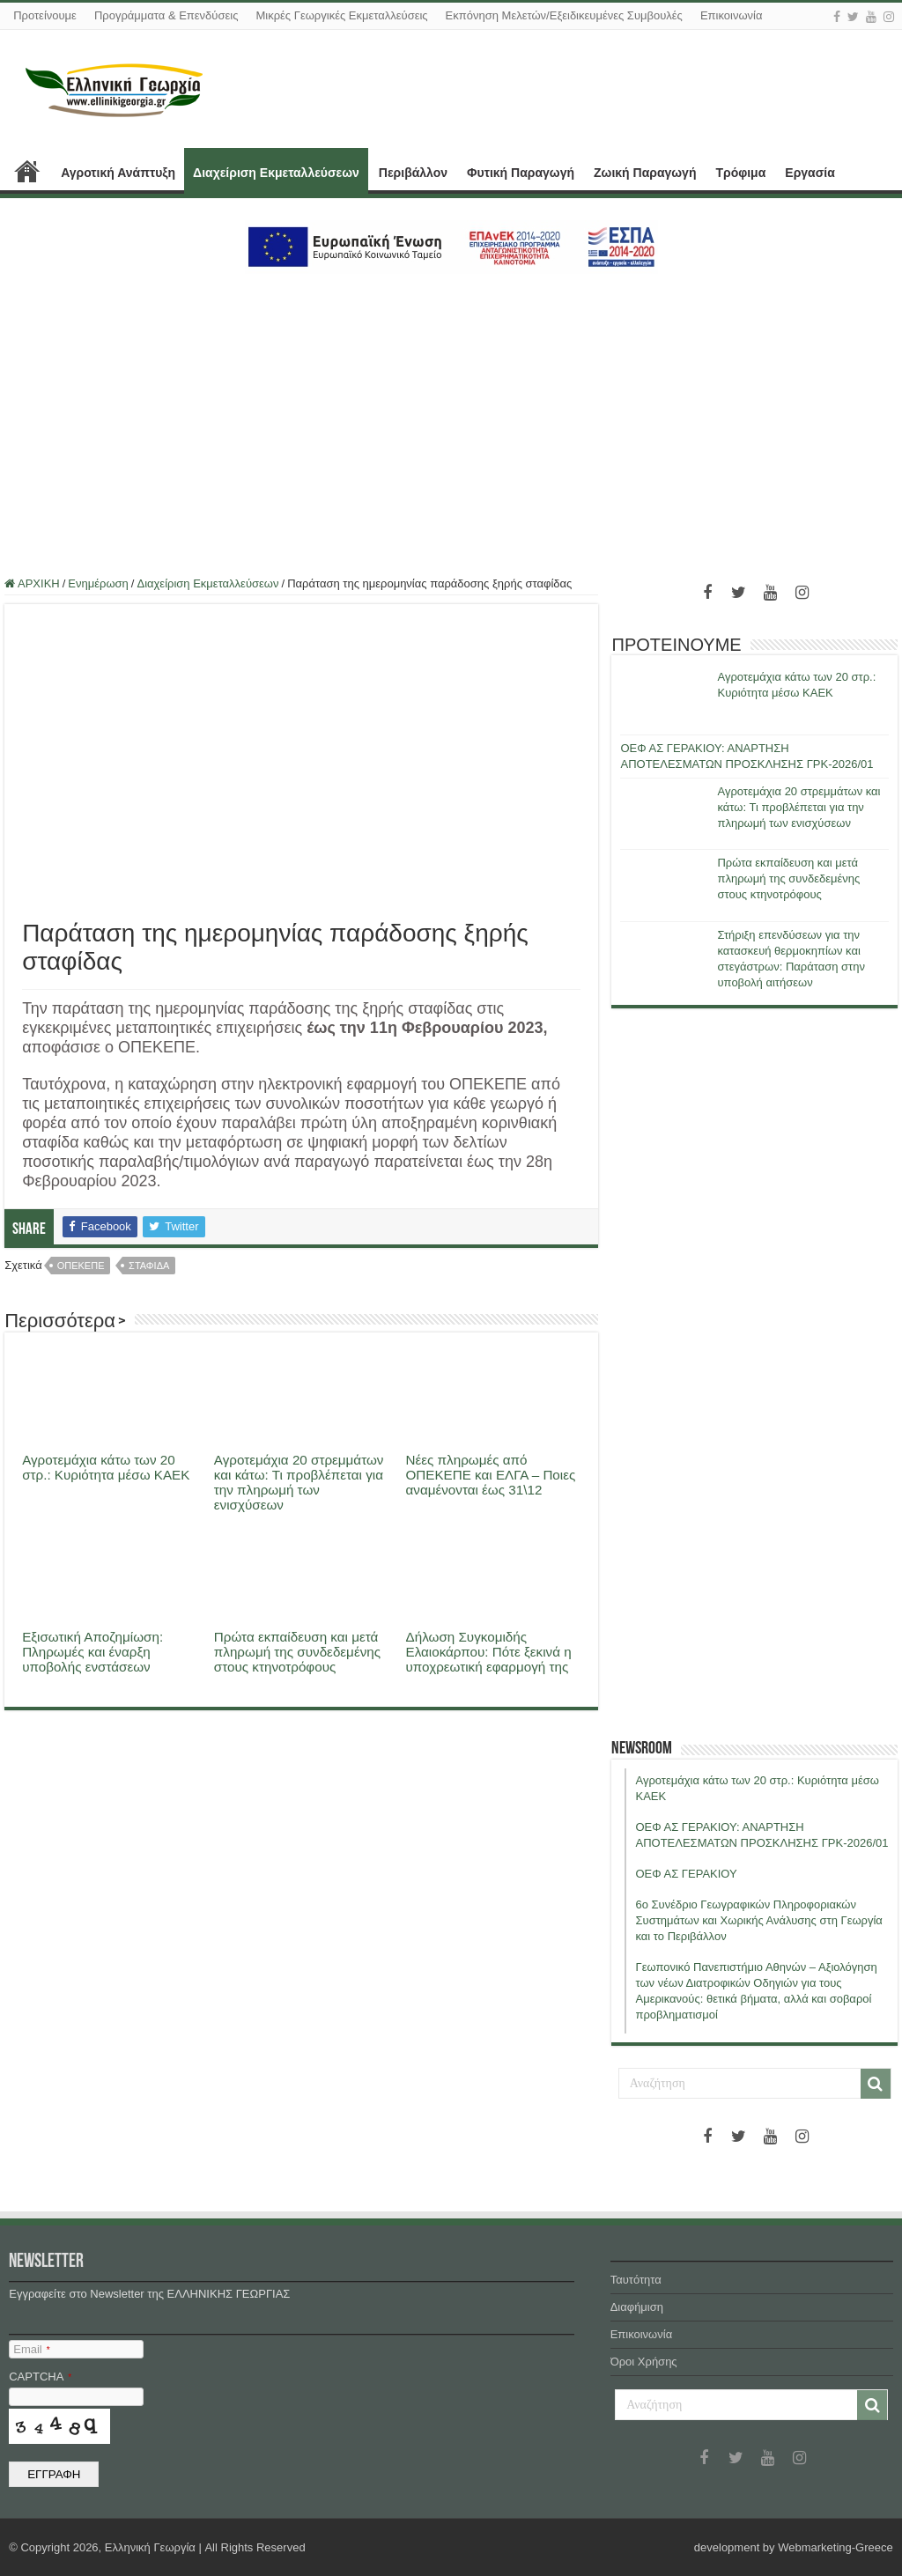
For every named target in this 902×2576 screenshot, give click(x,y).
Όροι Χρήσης (643, 2361)
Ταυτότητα (636, 2279)
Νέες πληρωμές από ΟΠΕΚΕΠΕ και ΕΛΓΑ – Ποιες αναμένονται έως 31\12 (491, 1474)
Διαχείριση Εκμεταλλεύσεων (276, 173)
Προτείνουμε (45, 15)
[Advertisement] (451, 415)
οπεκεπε (81, 1265)
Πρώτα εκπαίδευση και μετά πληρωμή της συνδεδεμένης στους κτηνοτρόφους (297, 1651)
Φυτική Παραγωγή (520, 173)
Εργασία (809, 173)
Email (31, 2349)
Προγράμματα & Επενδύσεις (166, 15)
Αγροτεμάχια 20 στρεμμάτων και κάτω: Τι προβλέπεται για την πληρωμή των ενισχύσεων (299, 1482)
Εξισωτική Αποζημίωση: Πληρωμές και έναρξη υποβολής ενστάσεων (92, 1651)
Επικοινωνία (731, 15)
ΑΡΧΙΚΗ (27, 170)
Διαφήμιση (636, 2307)
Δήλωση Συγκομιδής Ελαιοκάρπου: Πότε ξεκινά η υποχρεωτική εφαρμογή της (489, 1651)
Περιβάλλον (413, 173)
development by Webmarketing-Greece (793, 2547)
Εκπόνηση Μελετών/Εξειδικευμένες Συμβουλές (564, 15)
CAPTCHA (40, 2376)
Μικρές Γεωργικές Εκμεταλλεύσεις (341, 15)
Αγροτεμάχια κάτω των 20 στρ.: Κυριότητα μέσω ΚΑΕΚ (105, 1467)
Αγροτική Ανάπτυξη (118, 173)
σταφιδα (149, 1265)
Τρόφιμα (740, 173)
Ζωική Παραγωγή (645, 173)
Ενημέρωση (98, 583)
